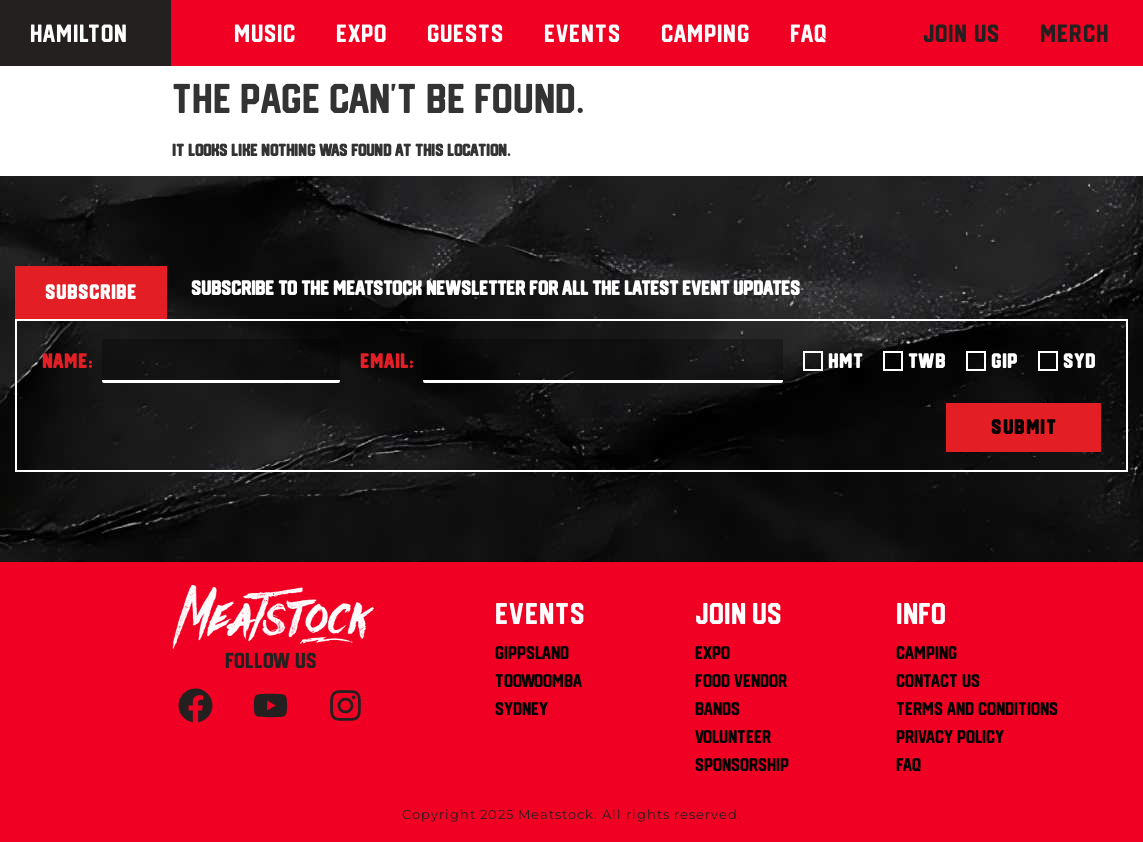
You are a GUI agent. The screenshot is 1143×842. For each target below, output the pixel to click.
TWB (927, 361)
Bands (717, 708)
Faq (809, 33)
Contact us (938, 680)
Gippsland (532, 652)
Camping (705, 33)
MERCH (1074, 33)
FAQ (908, 764)
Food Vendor (741, 680)
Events (582, 33)
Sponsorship (742, 764)
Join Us (961, 33)
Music (265, 33)
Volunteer (733, 736)
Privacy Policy (950, 736)
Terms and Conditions (977, 708)
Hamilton (79, 33)
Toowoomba (538, 680)
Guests (465, 33)
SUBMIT (1023, 427)
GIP (1004, 361)
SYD (1079, 361)
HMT (845, 361)
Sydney (521, 708)
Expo (361, 33)
